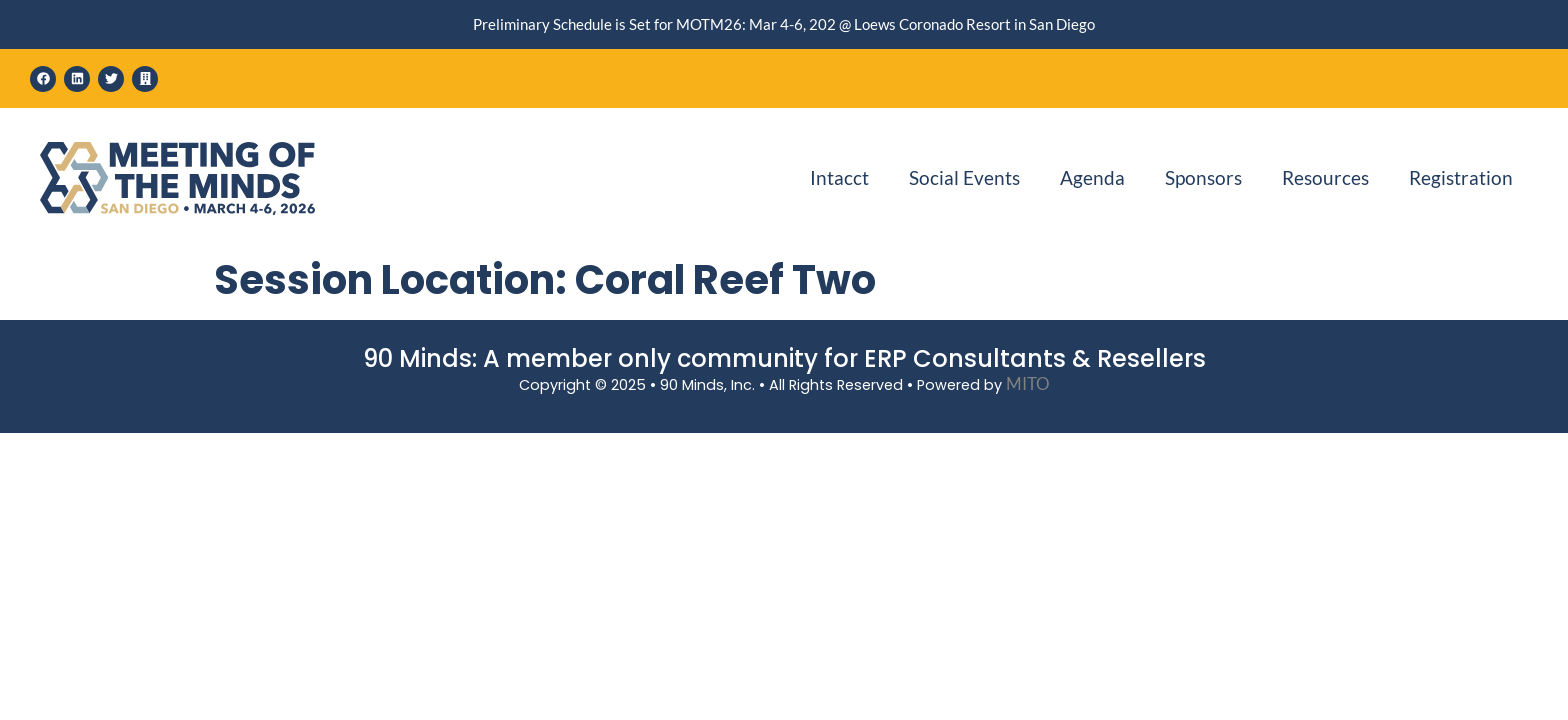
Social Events (964, 177)
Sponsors (1203, 177)
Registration (1461, 177)
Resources (1325, 177)
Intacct (839, 177)
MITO (1028, 383)
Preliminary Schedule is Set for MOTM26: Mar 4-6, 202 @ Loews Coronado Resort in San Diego (784, 24)
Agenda (1092, 177)
